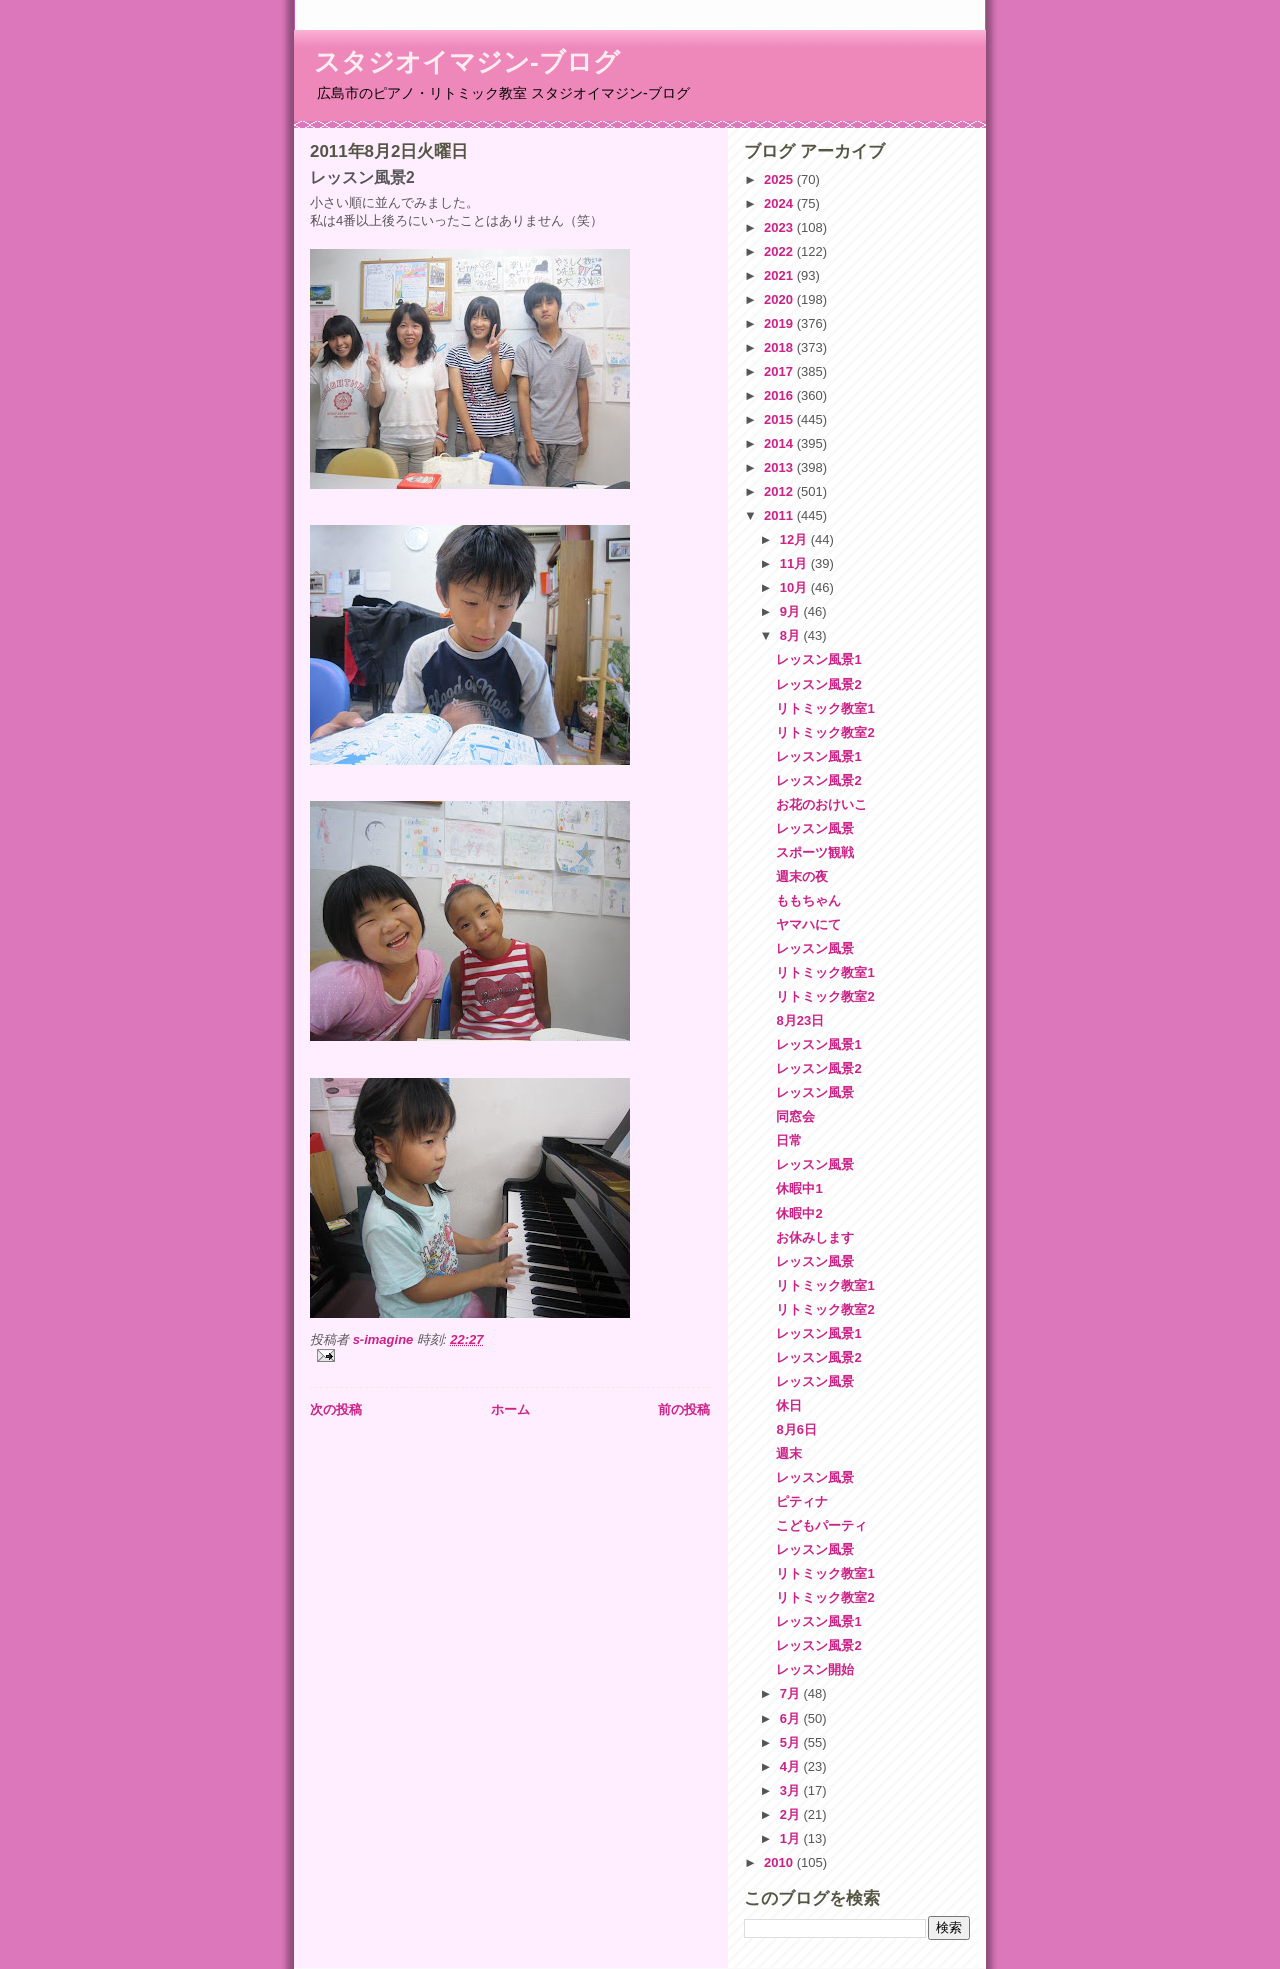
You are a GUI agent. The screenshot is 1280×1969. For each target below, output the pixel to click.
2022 (780, 251)
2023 (780, 227)
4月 (792, 1766)
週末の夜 (802, 876)
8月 (792, 635)
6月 (792, 1718)
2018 (780, 347)
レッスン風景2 (818, 684)
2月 (792, 1814)
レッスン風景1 (818, 659)
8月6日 (796, 1429)
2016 (780, 395)
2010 (780, 1862)
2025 (780, 179)
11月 (795, 563)
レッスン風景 (815, 828)
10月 (795, 587)
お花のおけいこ (821, 804)
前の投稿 (684, 1409)
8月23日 (800, 1020)
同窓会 (795, 1116)
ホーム (510, 1409)
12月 (795, 539)
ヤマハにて (808, 924)
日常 (789, 1140)
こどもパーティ (821, 1525)
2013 (780, 467)
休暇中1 (799, 1188)
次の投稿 (336, 1409)
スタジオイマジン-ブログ (467, 62)
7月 (792, 1693)
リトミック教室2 (825, 732)
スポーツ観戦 (815, 852)
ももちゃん (808, 900)
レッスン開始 (815, 1669)
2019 (780, 323)
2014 (780, 443)
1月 (792, 1838)
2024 (780, 203)
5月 (792, 1742)
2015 (780, 419)
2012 (780, 491)
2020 (780, 299)
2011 (780, 515)
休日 (789, 1405)
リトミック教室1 (825, 708)
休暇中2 (799, 1213)
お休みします (815, 1237)
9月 (792, 611)
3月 (792, 1790)
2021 (780, 275)
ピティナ (802, 1501)
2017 (780, 371)
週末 (789, 1453)
